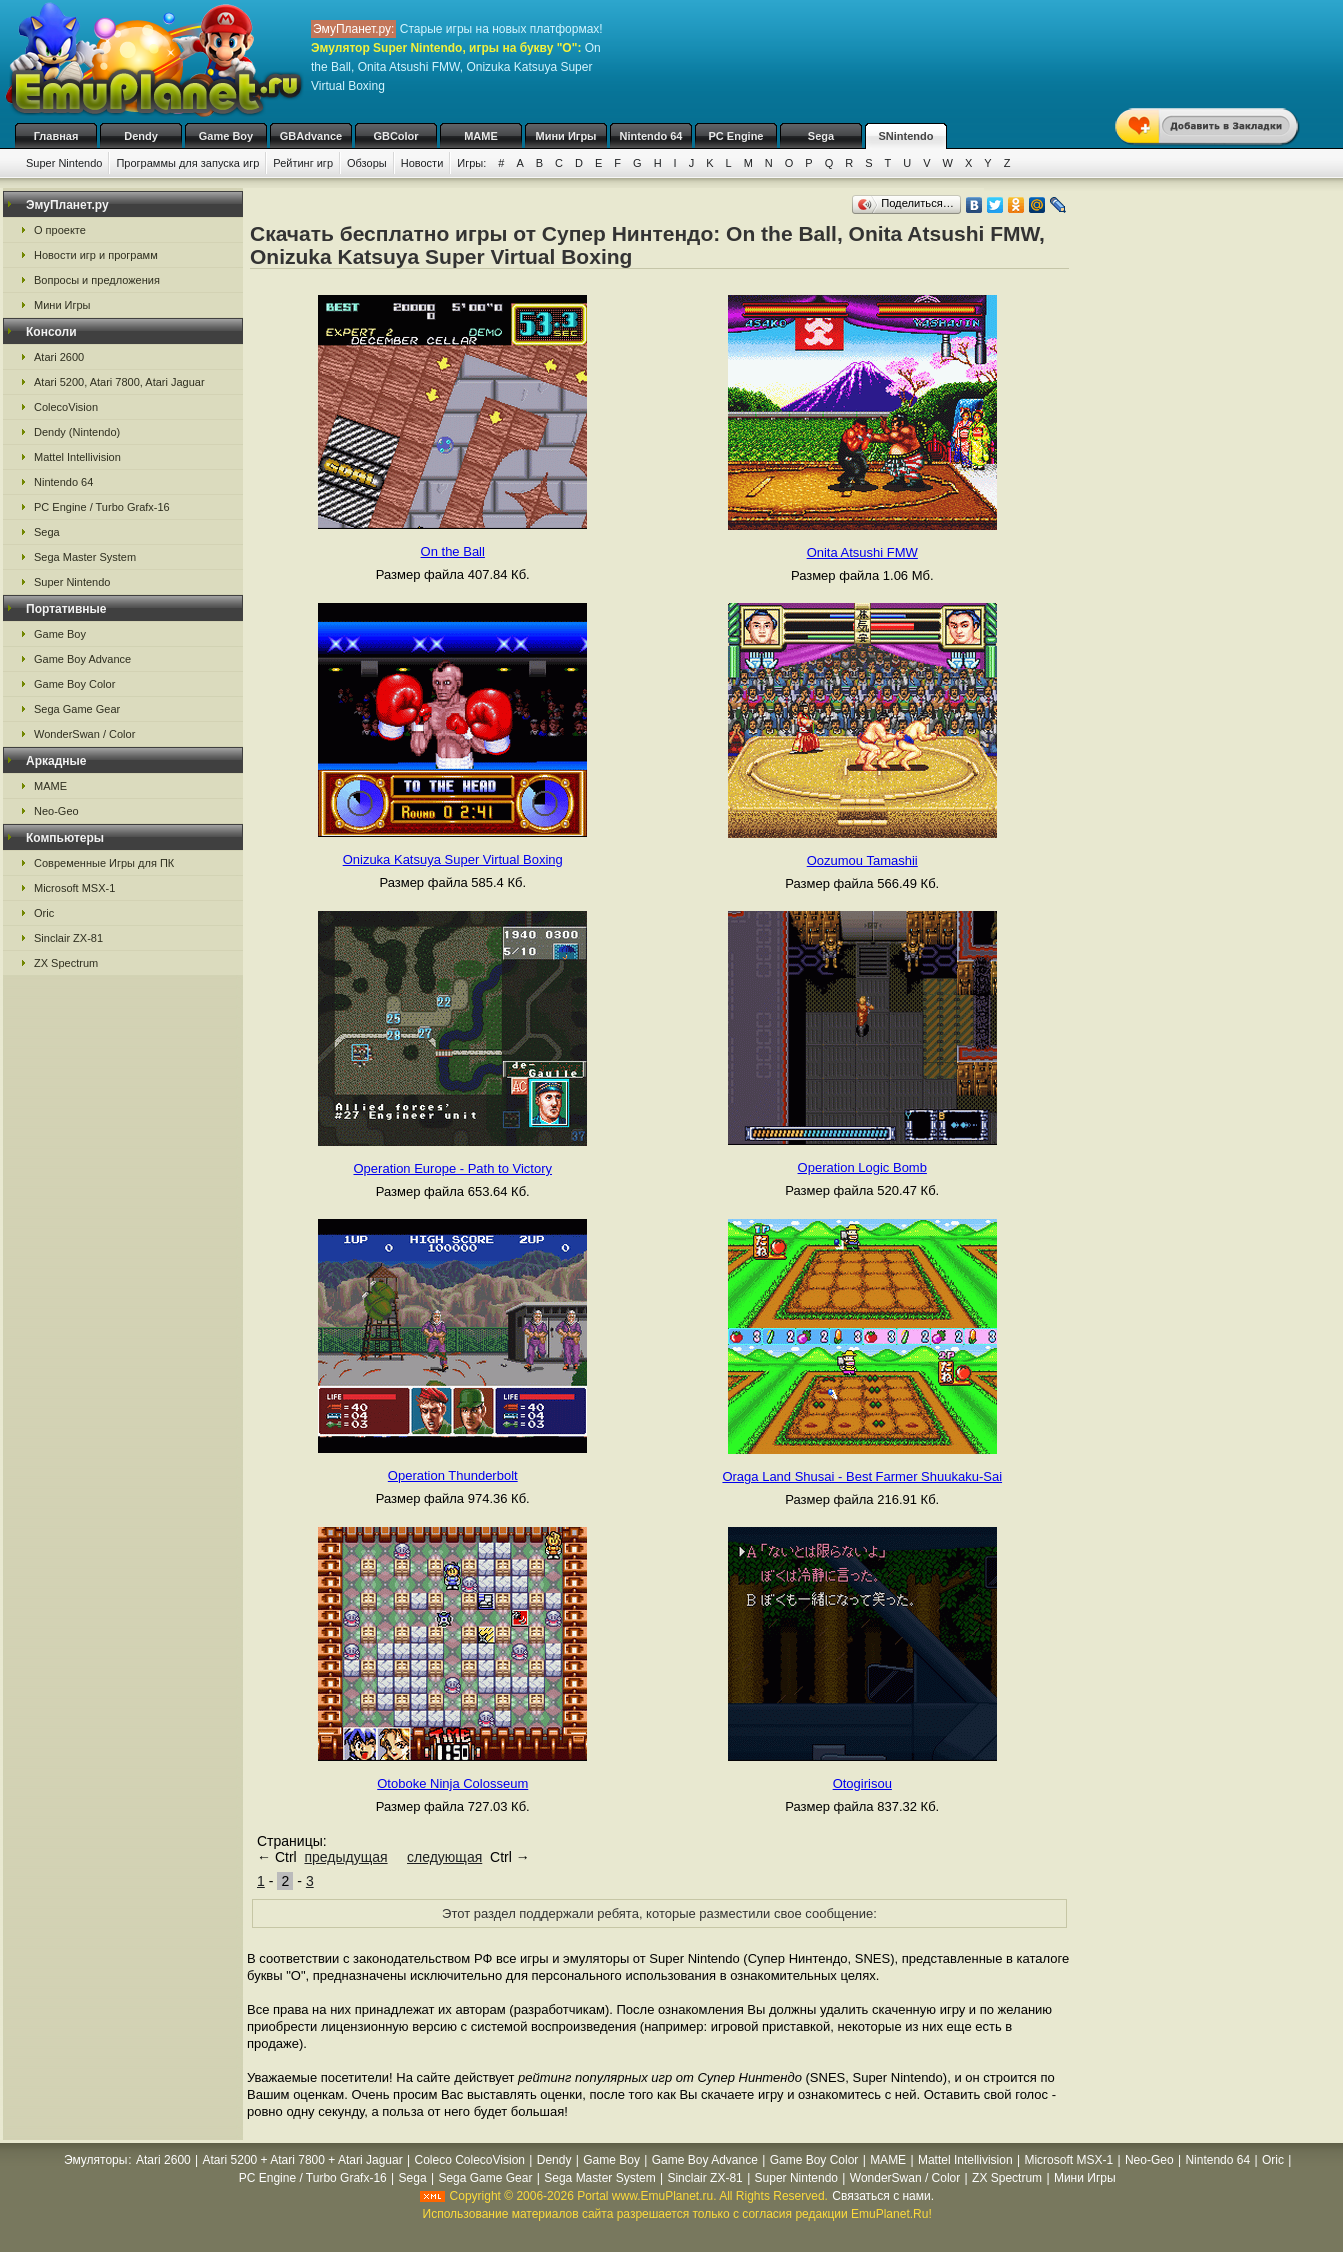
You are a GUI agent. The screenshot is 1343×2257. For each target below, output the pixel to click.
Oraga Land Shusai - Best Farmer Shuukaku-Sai (862, 1476)
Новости (422, 163)
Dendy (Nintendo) (77, 432)
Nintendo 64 (651, 136)
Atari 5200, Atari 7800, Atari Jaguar (119, 382)
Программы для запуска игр (187, 163)
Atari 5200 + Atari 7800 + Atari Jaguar (303, 2160)
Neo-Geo (56, 811)
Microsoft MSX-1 (74, 888)
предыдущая (345, 1857)
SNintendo (906, 136)
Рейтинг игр (303, 163)
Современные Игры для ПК (104, 863)
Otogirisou (862, 1783)
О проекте (60, 230)
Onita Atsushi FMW (862, 552)
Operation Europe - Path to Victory (453, 1168)
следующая (444, 1857)
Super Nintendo (64, 163)
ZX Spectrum (66, 963)
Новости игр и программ (96, 255)
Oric (44, 913)
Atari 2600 (59, 357)
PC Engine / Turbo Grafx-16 (102, 507)
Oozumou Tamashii (862, 860)
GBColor (395, 136)
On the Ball (453, 551)
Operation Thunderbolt (453, 1475)
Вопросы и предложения (97, 280)
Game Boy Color (74, 684)
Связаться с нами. (883, 2196)
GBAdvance (311, 136)
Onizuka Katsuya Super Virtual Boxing (453, 859)
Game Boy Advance (82, 659)
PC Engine (735, 136)
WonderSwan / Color (84, 734)
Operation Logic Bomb (862, 1167)
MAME (481, 136)
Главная (56, 136)
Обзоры (367, 163)
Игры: (471, 163)
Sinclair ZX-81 (68, 938)
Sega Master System (85, 557)
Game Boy (226, 136)
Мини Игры (566, 136)
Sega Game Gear (77, 709)
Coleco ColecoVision (469, 2160)
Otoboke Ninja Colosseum (452, 1783)
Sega (821, 136)
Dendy (141, 136)
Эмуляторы (95, 2160)
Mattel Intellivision (77, 457)
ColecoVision (66, 407)
